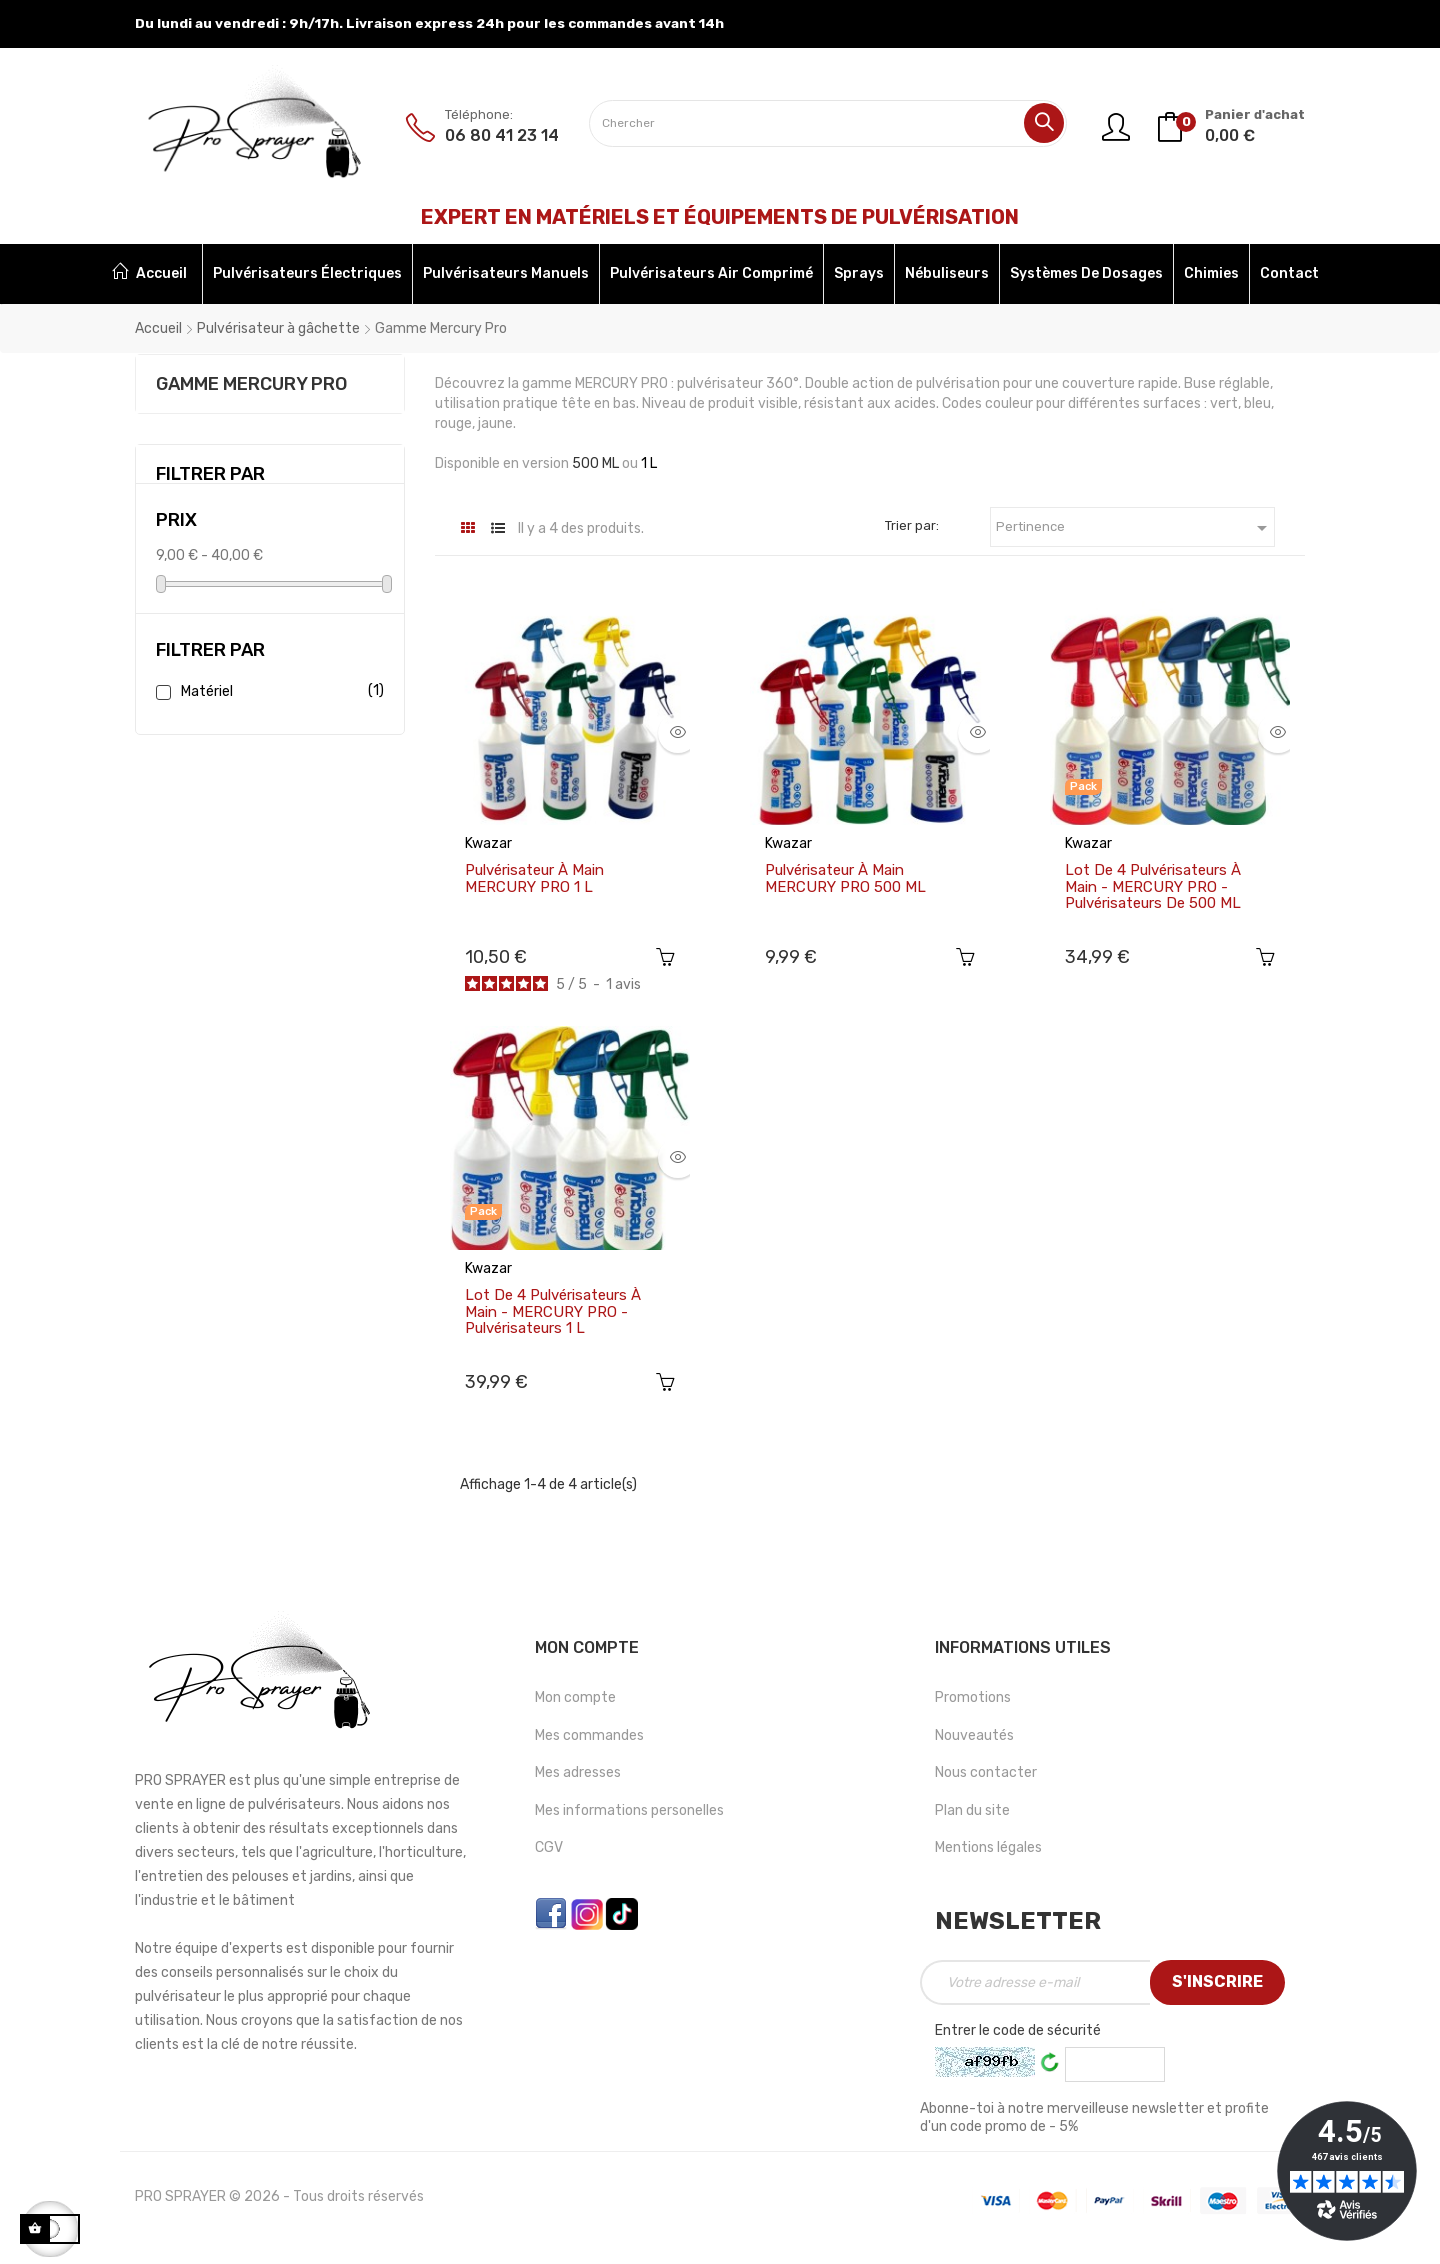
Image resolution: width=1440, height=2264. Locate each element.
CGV (549, 1851)
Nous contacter (986, 1776)
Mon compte (575, 1701)
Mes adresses (578, 1776)
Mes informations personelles (629, 1814)
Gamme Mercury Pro (251, 384)
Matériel (279, 691)
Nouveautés (974, 1739)
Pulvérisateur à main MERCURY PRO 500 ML (845, 878)
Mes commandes (589, 1739)
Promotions (973, 1701)
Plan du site (972, 1814)
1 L (649, 463)
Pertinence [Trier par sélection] (1135, 528)
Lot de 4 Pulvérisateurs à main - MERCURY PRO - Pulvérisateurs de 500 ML (1153, 887)
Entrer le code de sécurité (1018, 2034)
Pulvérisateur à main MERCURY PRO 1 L (534, 878)
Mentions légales (988, 1851)
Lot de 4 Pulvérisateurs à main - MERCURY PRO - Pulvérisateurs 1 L (553, 1314)
